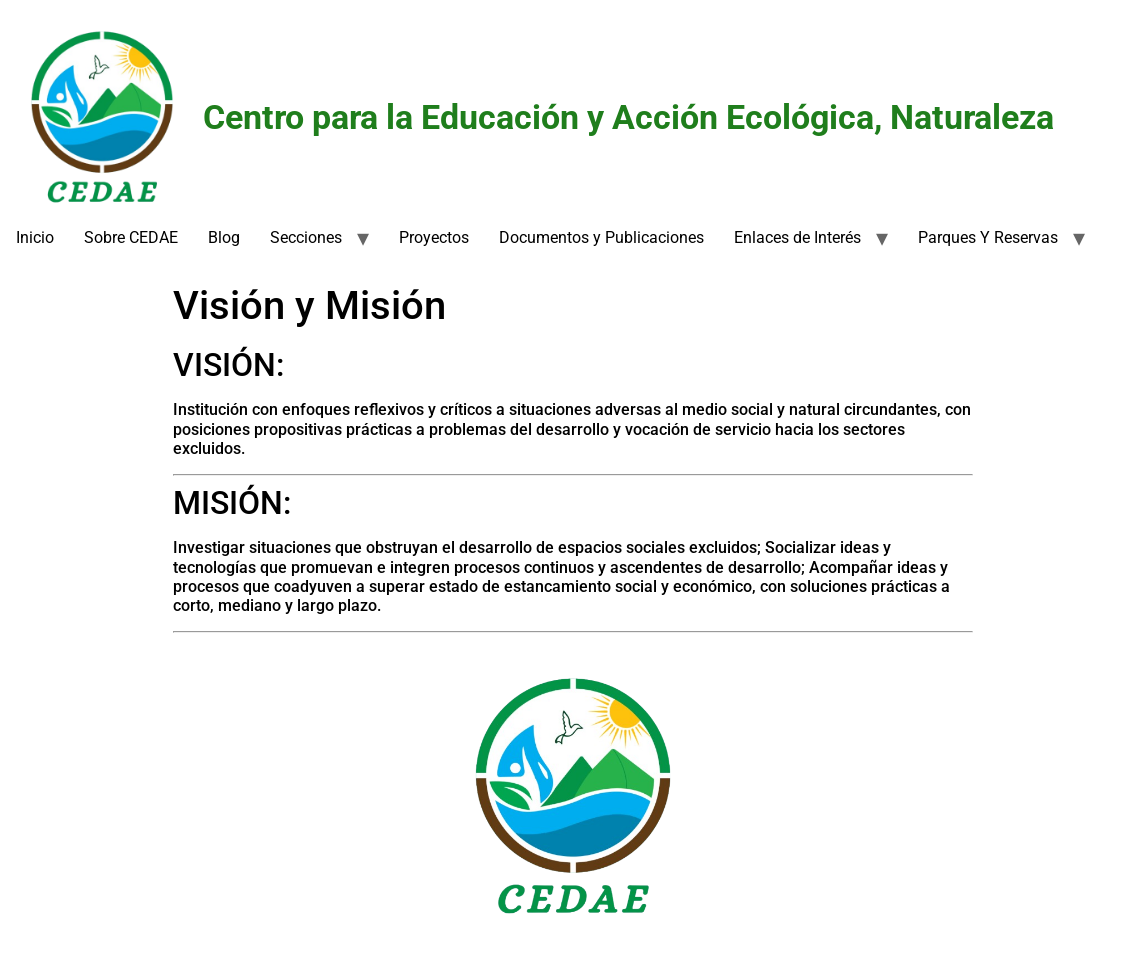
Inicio (35, 237)
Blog (224, 237)
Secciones (306, 237)
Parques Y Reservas (988, 237)
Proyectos (434, 237)
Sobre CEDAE (131, 237)
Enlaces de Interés (797, 237)
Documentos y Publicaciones (601, 237)
